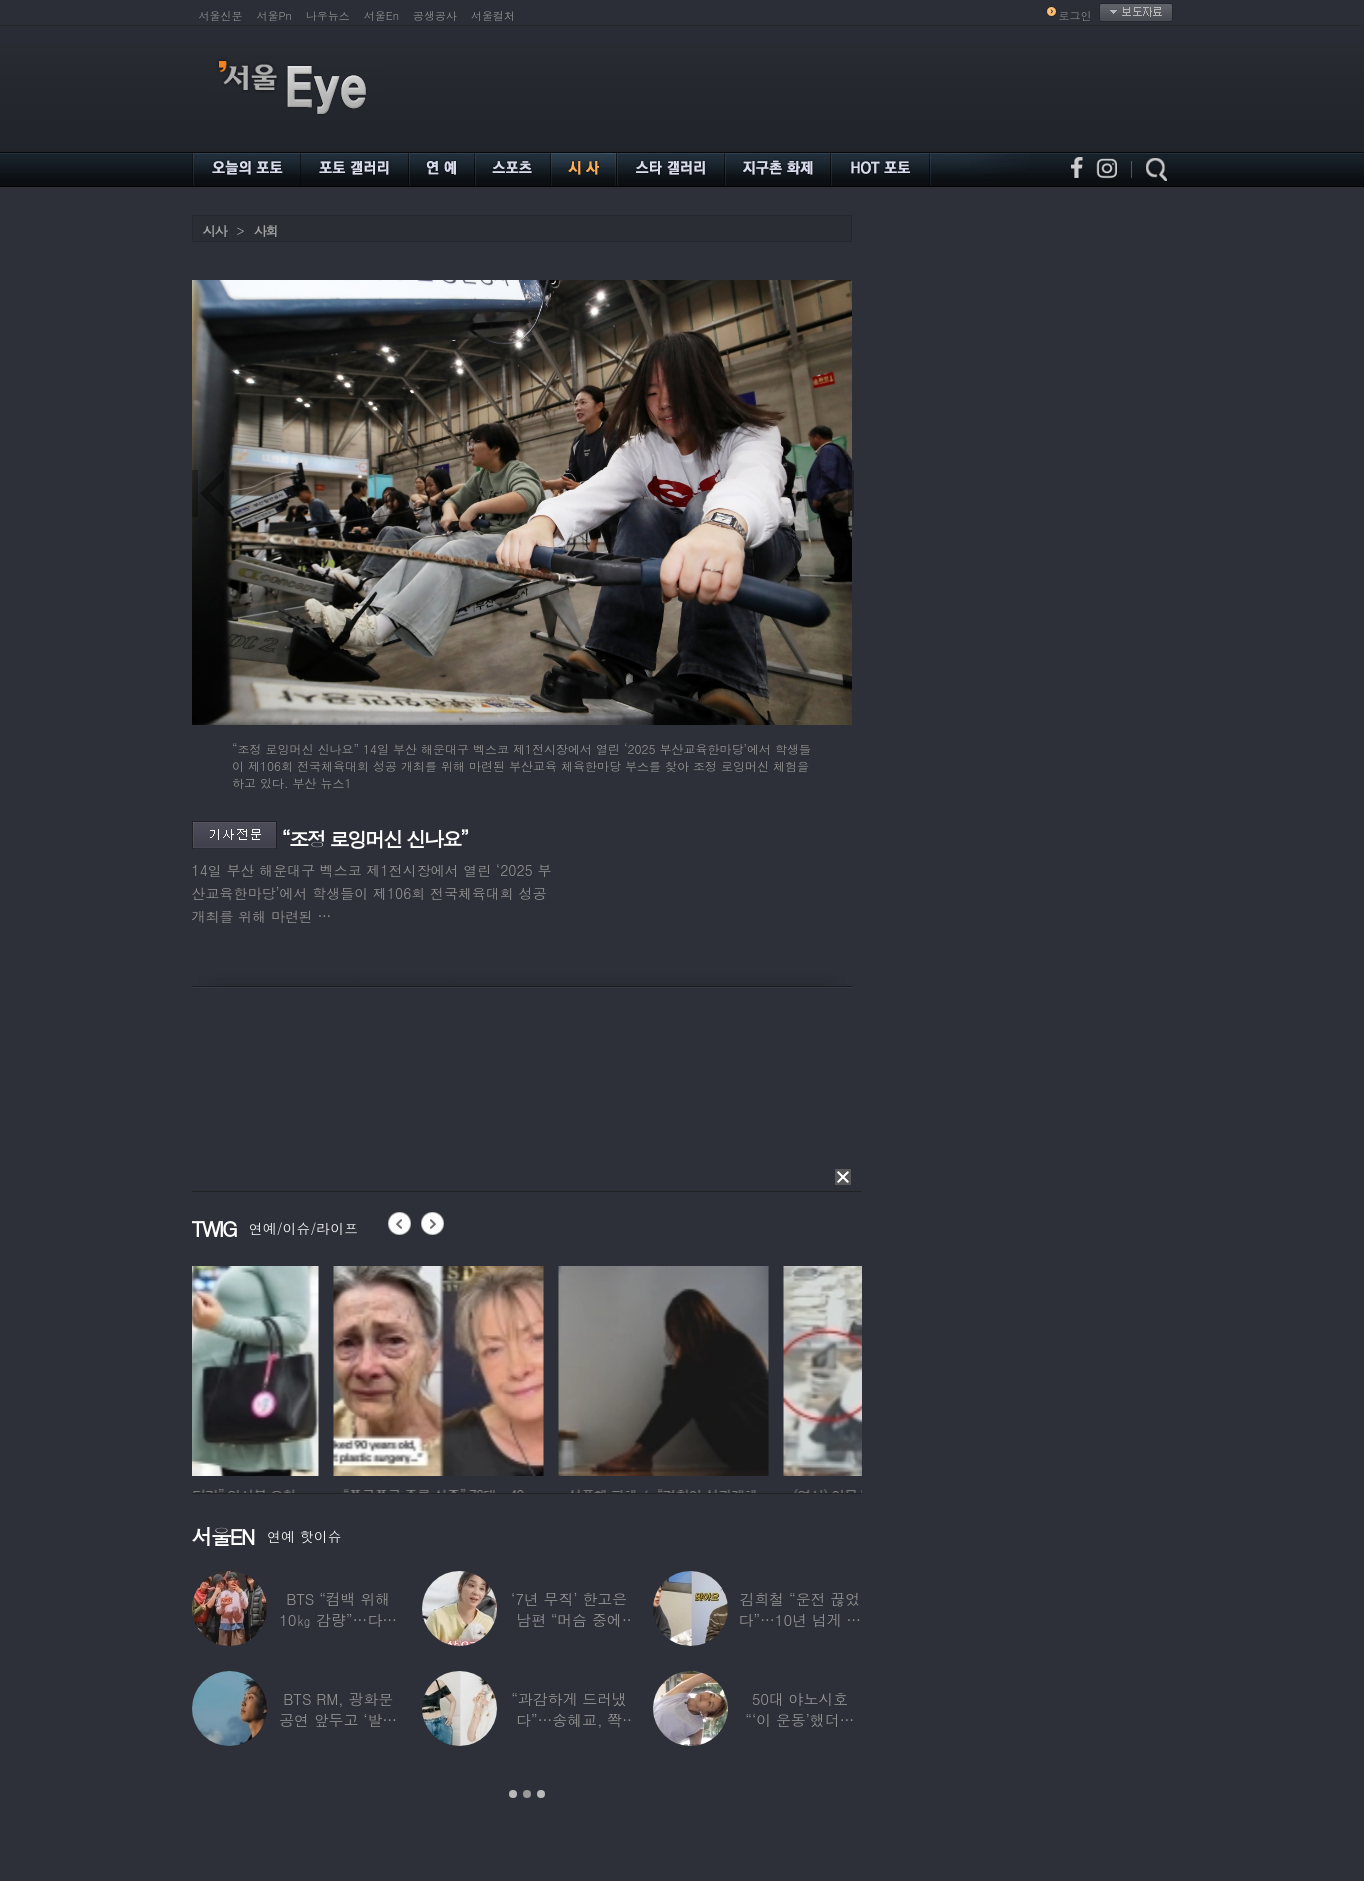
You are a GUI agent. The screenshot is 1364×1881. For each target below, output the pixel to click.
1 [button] (513, 1794)
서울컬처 (493, 15)
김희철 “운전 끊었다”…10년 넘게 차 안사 (799, 1619)
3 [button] (541, 1794)
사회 (266, 230)
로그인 (1075, 15)
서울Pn (274, 15)
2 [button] (527, 1794)
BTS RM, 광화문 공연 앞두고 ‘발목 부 (338, 1719)
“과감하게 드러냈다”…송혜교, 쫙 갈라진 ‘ (569, 1719)
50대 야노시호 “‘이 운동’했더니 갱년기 (799, 1719)
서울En (381, 15)
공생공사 (435, 15)
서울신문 (221, 15)
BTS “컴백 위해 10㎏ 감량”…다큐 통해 (338, 1619)
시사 (215, 230)
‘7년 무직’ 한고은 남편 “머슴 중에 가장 (569, 1619)
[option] (297, 1368)
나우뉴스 (328, 15)
